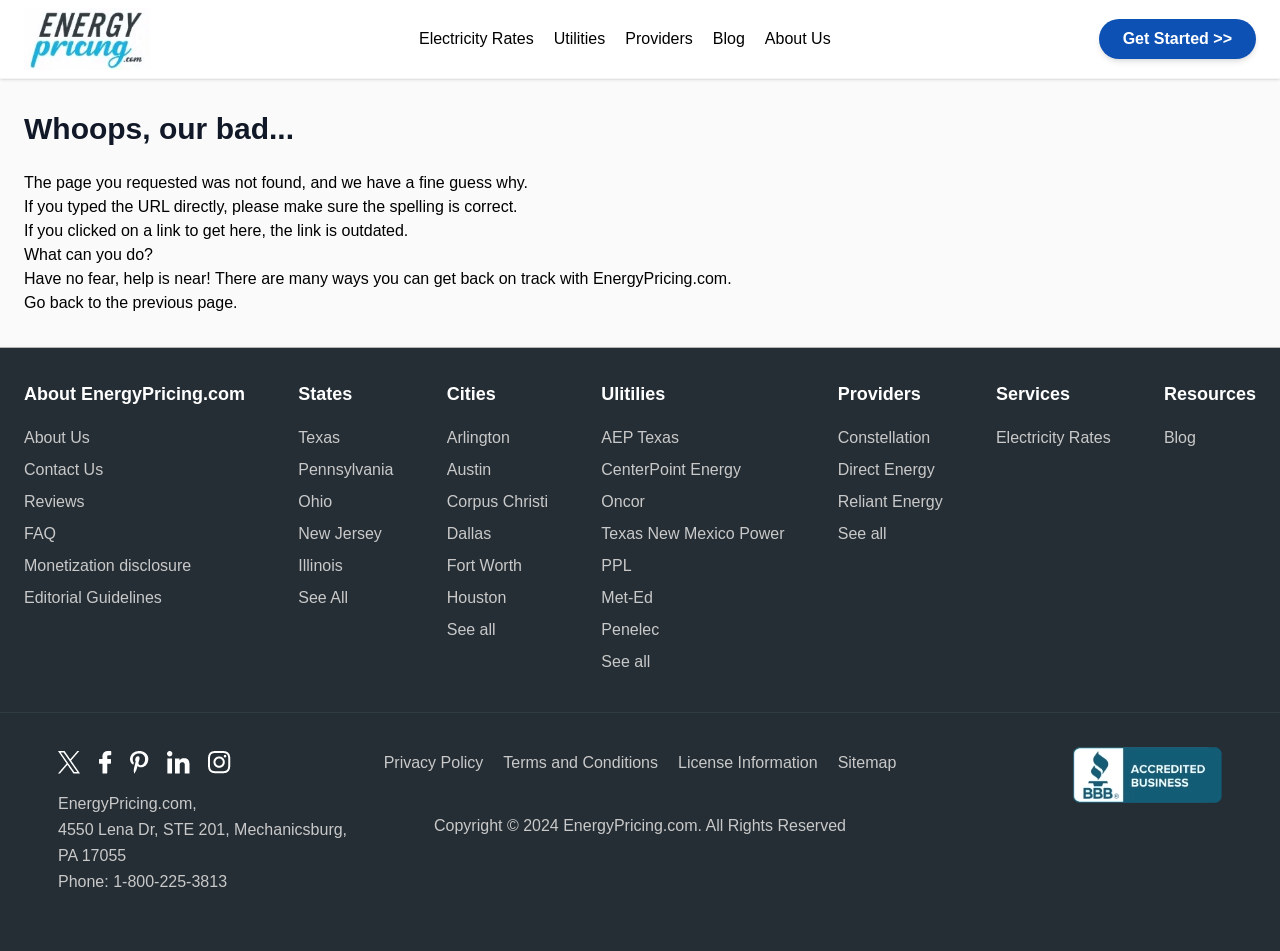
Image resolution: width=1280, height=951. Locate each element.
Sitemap (867, 762)
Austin (469, 469)
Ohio (315, 501)
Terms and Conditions (580, 762)
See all (471, 629)
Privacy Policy (434, 762)
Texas (319, 437)
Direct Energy (886, 469)
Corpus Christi (497, 501)
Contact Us (63, 469)
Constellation (884, 437)
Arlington (478, 437)
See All (323, 597)
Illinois (320, 565)
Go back (54, 302)
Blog (729, 38)
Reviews (54, 501)
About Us (798, 38)
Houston (477, 597)
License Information (748, 762)
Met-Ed (627, 597)
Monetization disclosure (107, 565)
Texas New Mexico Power (692, 533)
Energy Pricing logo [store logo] (87, 39)
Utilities (580, 38)
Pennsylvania (345, 469)
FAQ (40, 533)
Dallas (469, 533)
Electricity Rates (476, 38)
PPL (616, 565)
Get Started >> (1177, 38)
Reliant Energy (890, 501)
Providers (659, 38)
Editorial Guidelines (93, 597)
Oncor (623, 501)
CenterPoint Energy (671, 469)
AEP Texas (640, 437)
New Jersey (340, 533)
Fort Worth (484, 565)
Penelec (630, 629)
